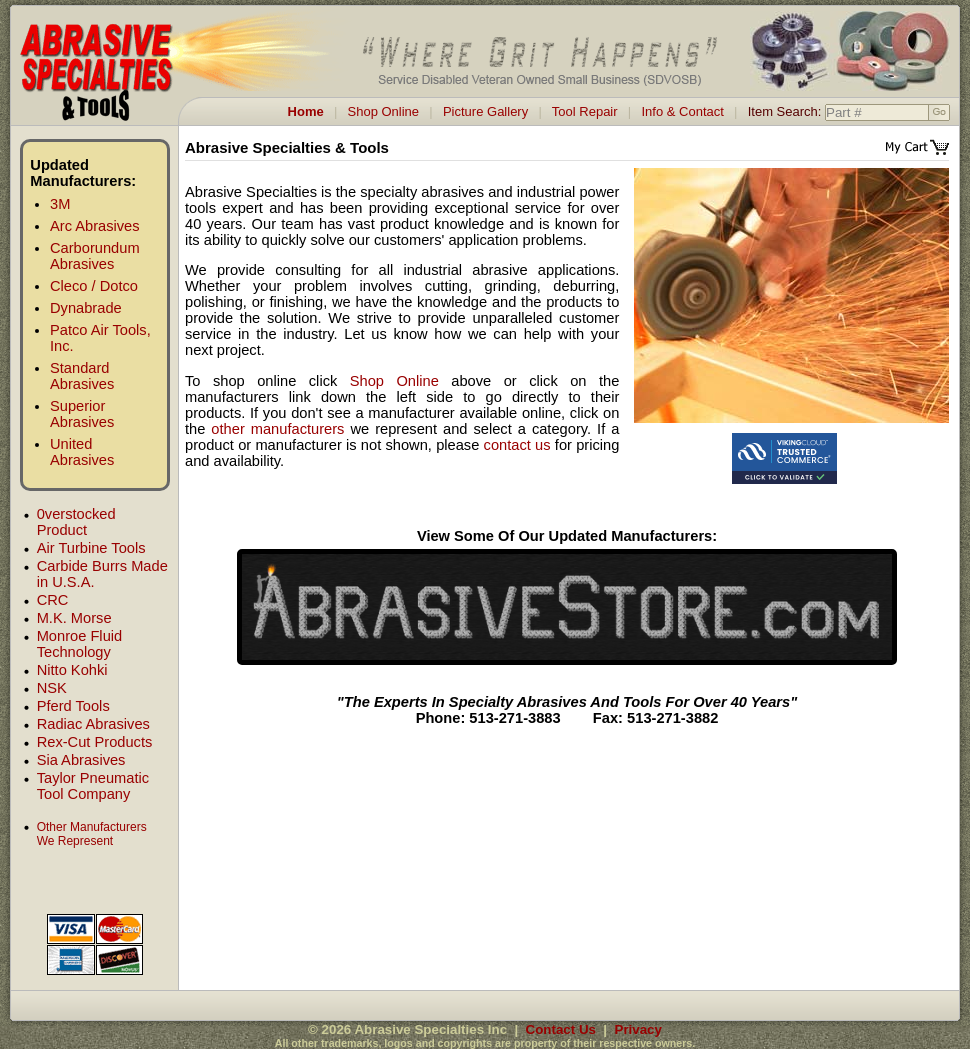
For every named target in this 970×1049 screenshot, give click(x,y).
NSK (52, 688)
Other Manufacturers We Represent (92, 834)
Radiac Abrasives (93, 724)
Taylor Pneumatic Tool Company (93, 786)
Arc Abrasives (95, 226)
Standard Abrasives (82, 376)
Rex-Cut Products (95, 742)
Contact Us (561, 1029)
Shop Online (384, 111)
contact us (517, 445)
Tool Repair (585, 111)
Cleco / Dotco (94, 286)
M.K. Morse (74, 618)
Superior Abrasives (82, 414)
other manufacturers (277, 429)
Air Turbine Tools (91, 548)
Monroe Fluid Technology (80, 644)
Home (306, 111)
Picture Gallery (485, 111)
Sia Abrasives (81, 760)
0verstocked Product (76, 522)
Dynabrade (86, 308)
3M (60, 204)
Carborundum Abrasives (95, 256)
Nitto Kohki (72, 670)
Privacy (638, 1029)
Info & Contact (682, 111)
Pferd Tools (73, 706)
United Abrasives (82, 452)
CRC (53, 600)
